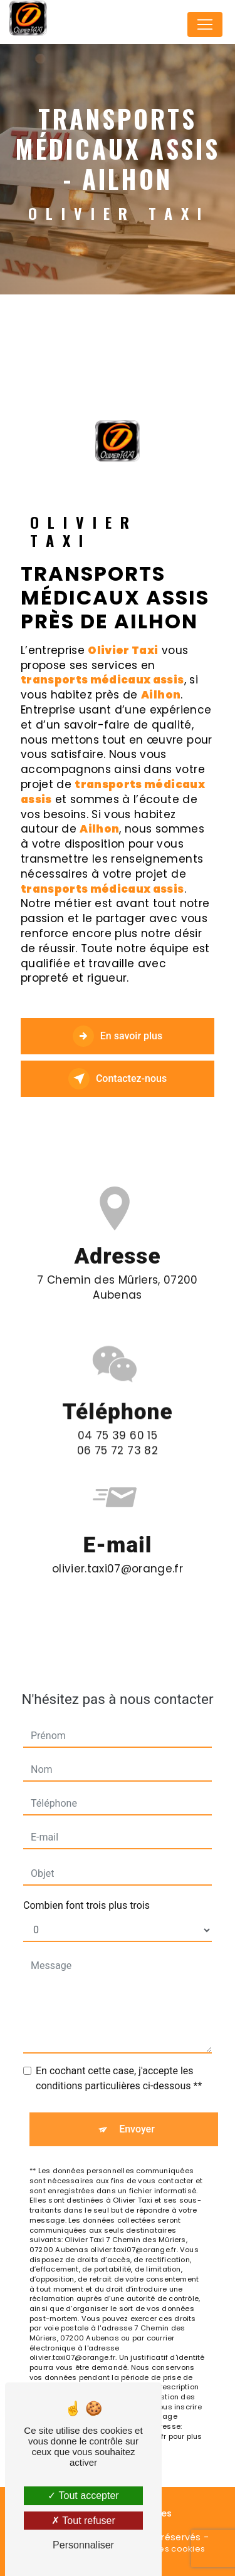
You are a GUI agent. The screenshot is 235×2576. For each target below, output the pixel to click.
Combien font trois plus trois (86, 1885)
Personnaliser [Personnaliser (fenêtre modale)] (83, 2545)
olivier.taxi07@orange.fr (117, 1547)
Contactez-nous (117, 1078)
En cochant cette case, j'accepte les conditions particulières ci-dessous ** (119, 2057)
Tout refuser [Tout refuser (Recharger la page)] (83, 2520)
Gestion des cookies (161, 2549)
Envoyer (137, 2108)
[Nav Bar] (204, 24)
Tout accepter (83, 2495)
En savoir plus (117, 1036)
